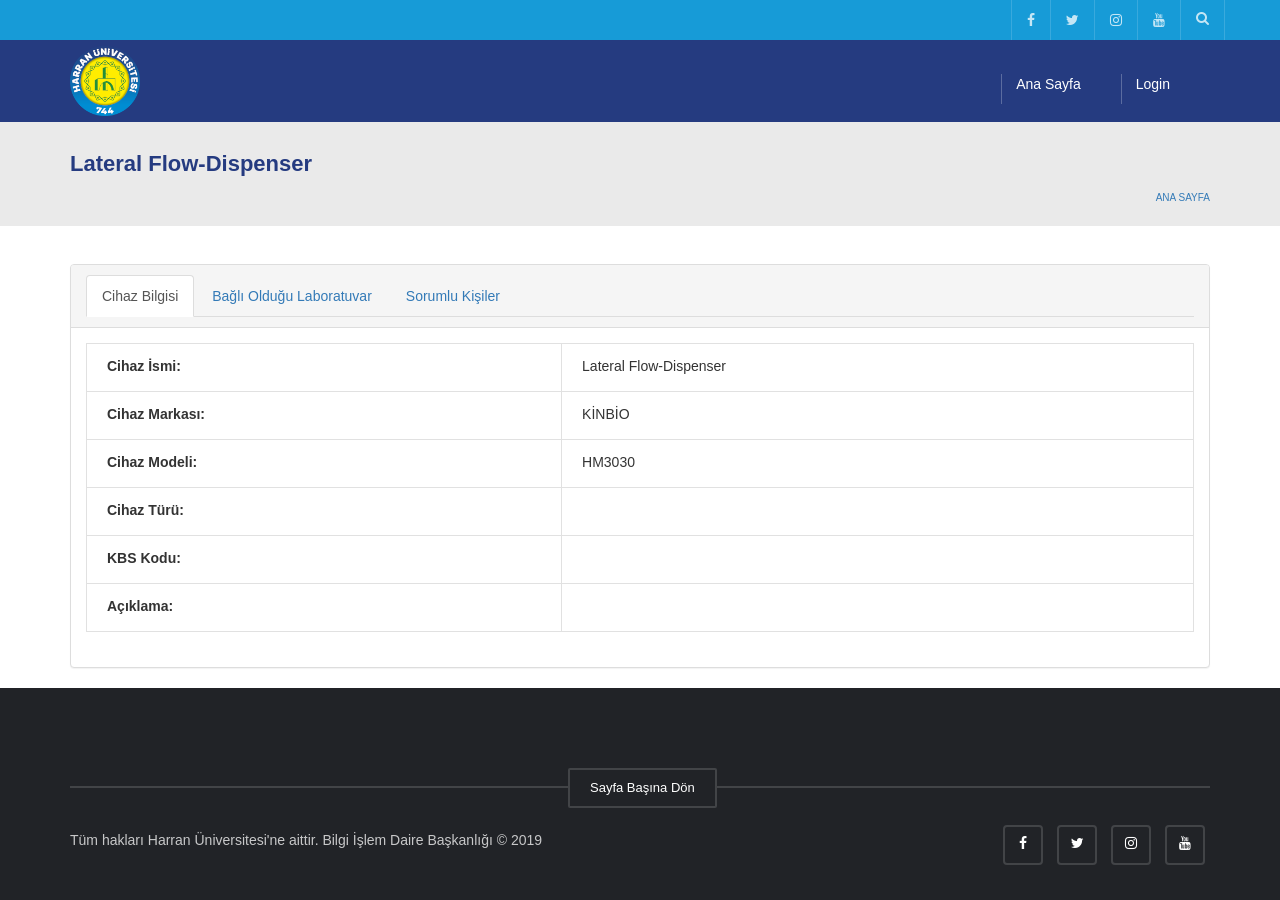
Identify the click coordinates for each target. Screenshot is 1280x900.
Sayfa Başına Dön (642, 787)
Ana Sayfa (1048, 84)
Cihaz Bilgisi (140, 296)
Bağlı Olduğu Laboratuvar (292, 296)
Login (1153, 84)
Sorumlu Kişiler (453, 296)
